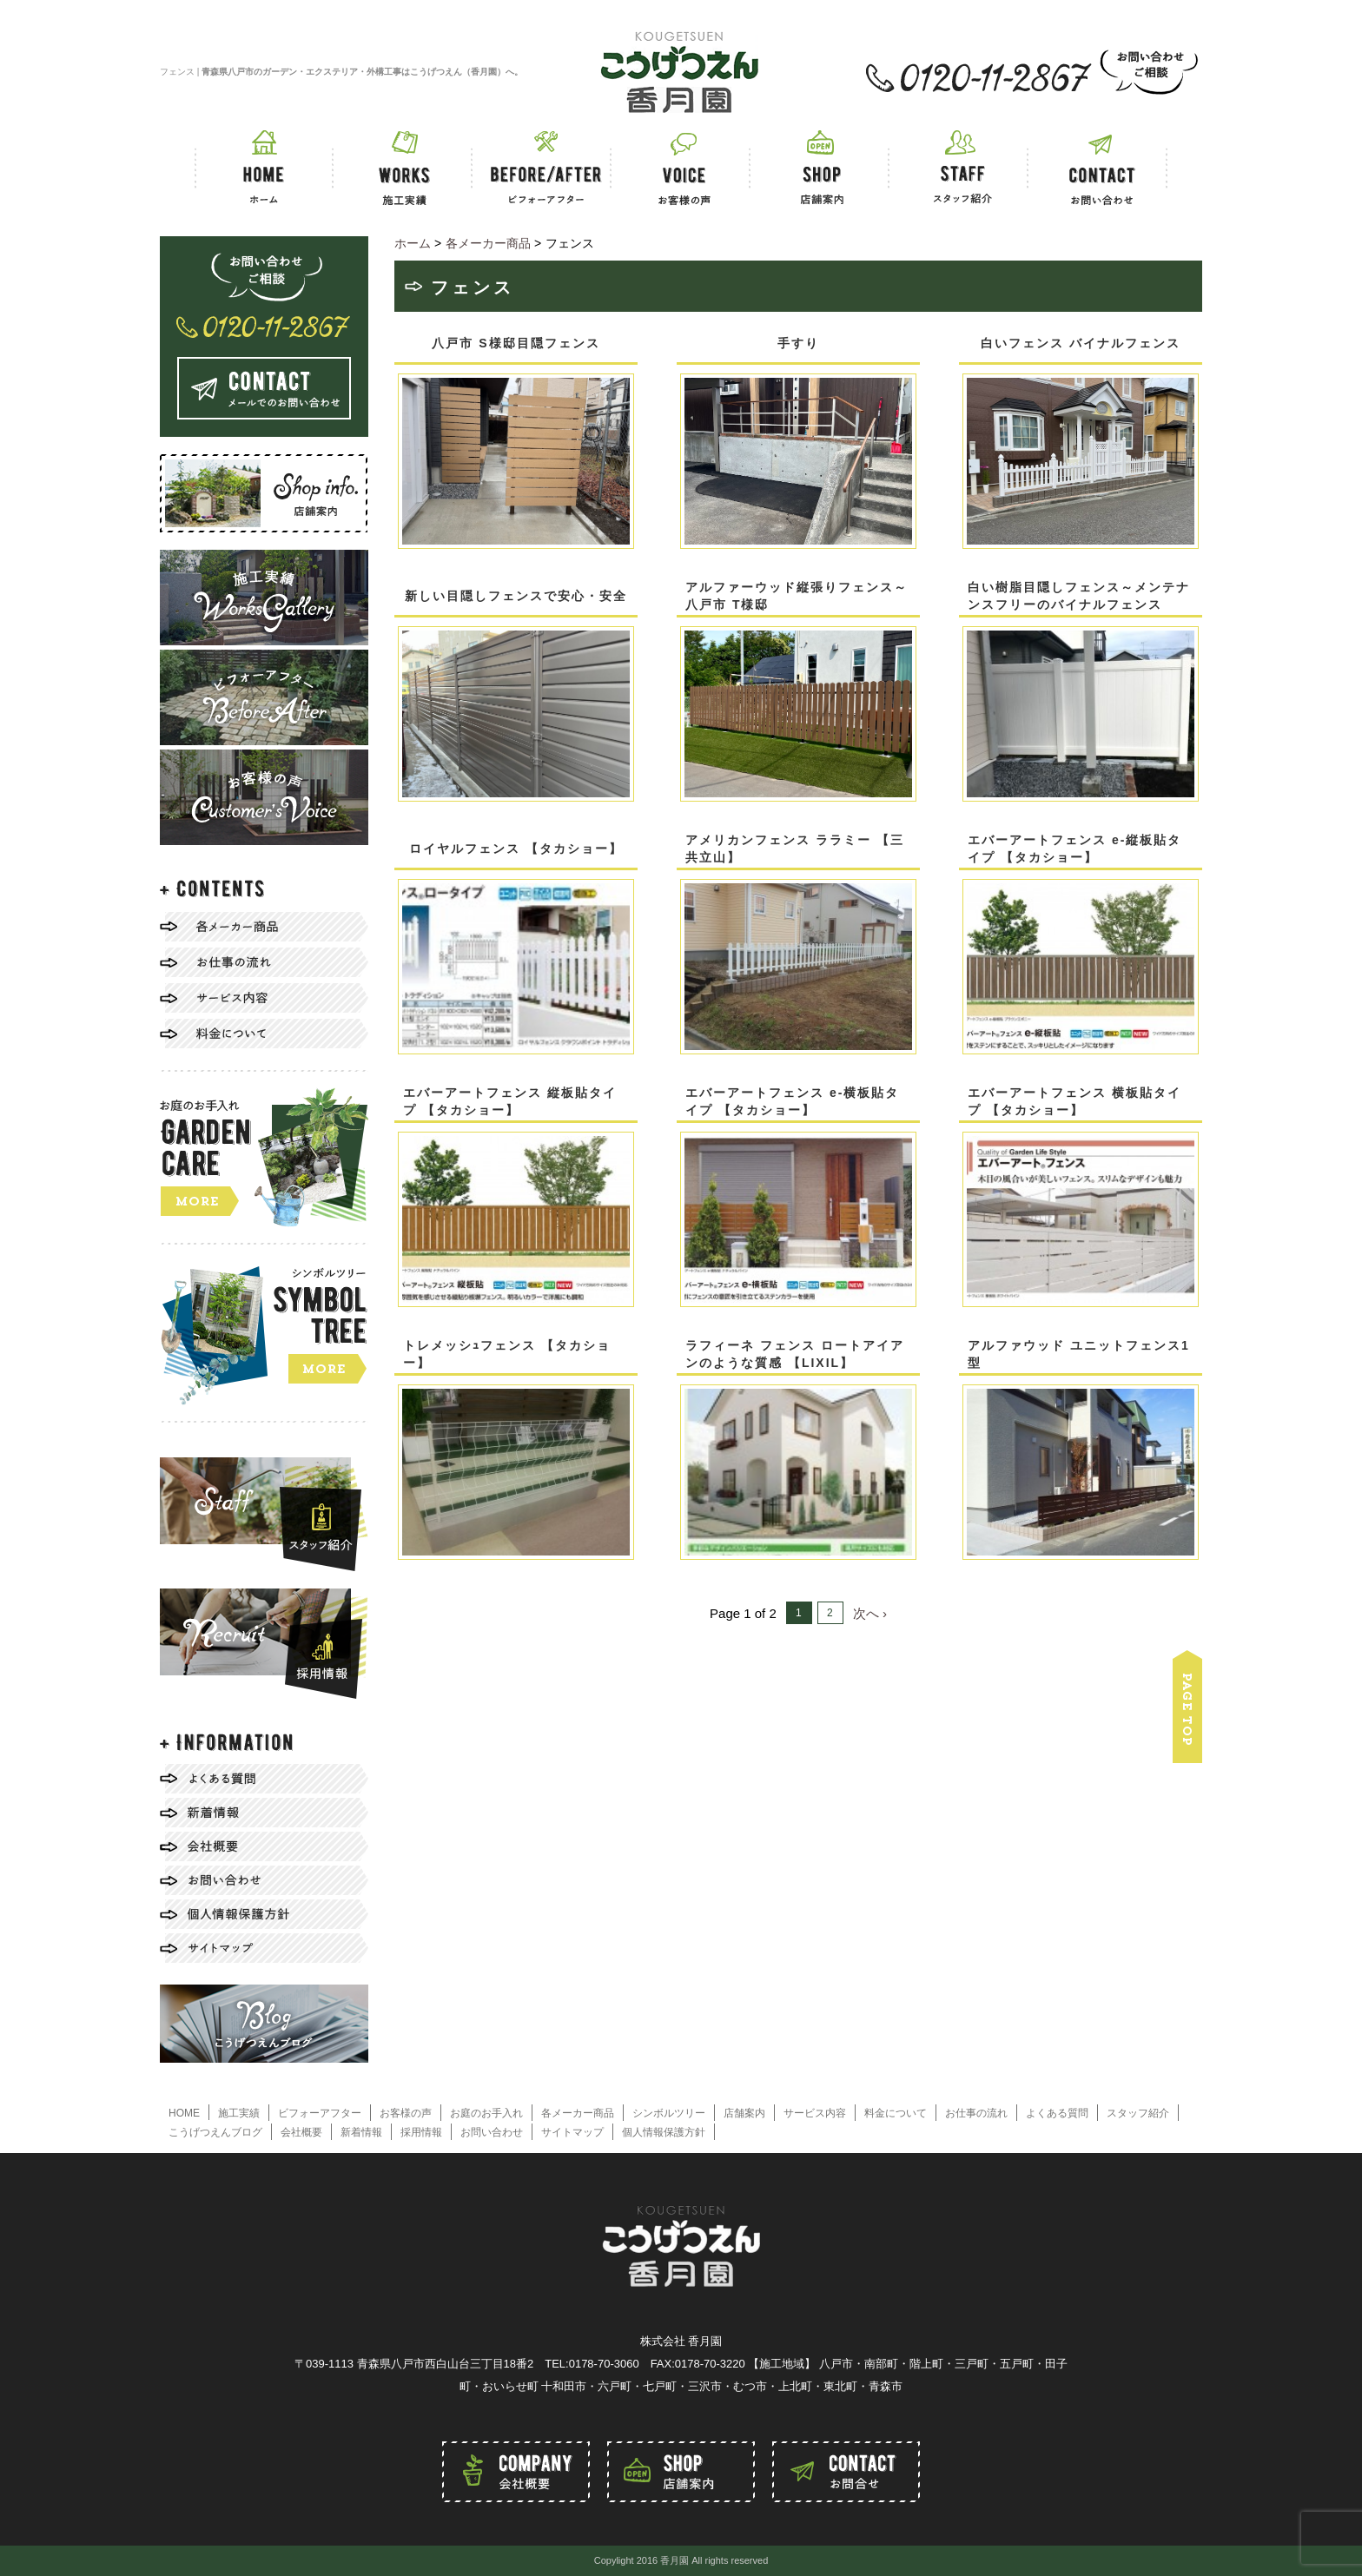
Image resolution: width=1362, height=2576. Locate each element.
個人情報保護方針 (663, 2132)
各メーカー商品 (577, 2113)
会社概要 (301, 2132)
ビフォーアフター (319, 2113)
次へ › (870, 1613)
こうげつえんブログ (215, 2132)
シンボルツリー (668, 2113)
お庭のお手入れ (486, 2113)
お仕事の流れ (976, 2113)
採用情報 (421, 2132)
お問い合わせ (491, 2132)
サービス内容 (814, 2113)
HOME (184, 2113)
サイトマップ (572, 2132)
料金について (895, 2113)
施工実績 (239, 2113)
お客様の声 (406, 2113)
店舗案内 (744, 2113)
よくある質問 (1057, 2113)
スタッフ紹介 (1138, 2113)
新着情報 (361, 2132)
